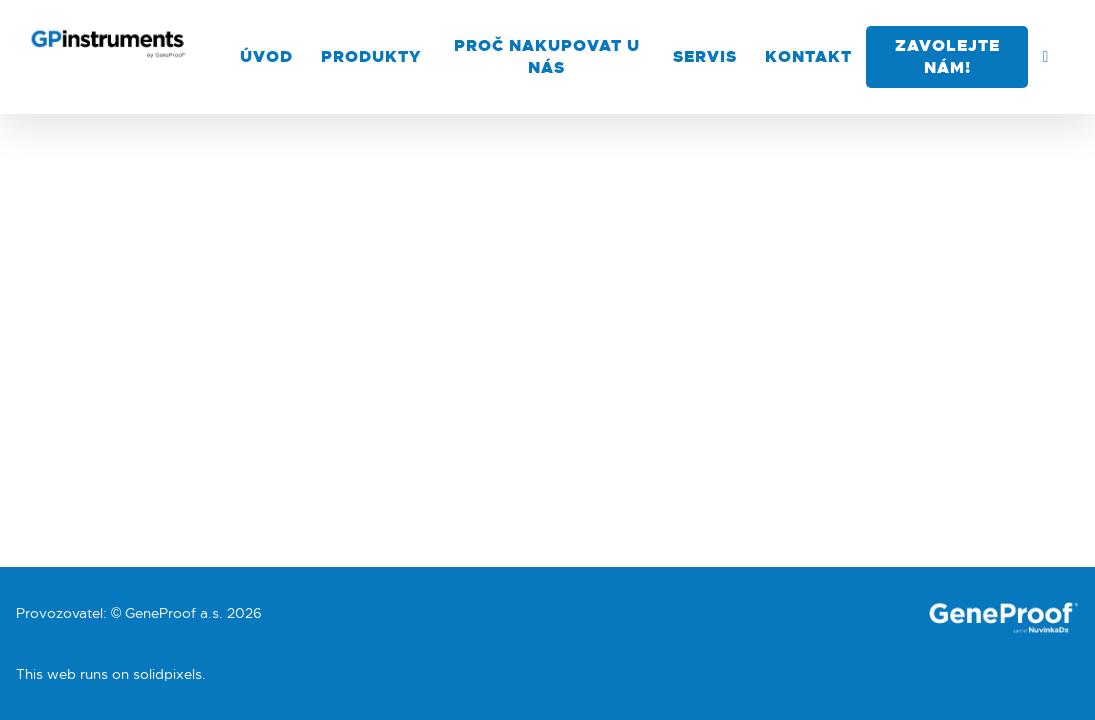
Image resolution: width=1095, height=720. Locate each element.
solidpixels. (169, 674)
